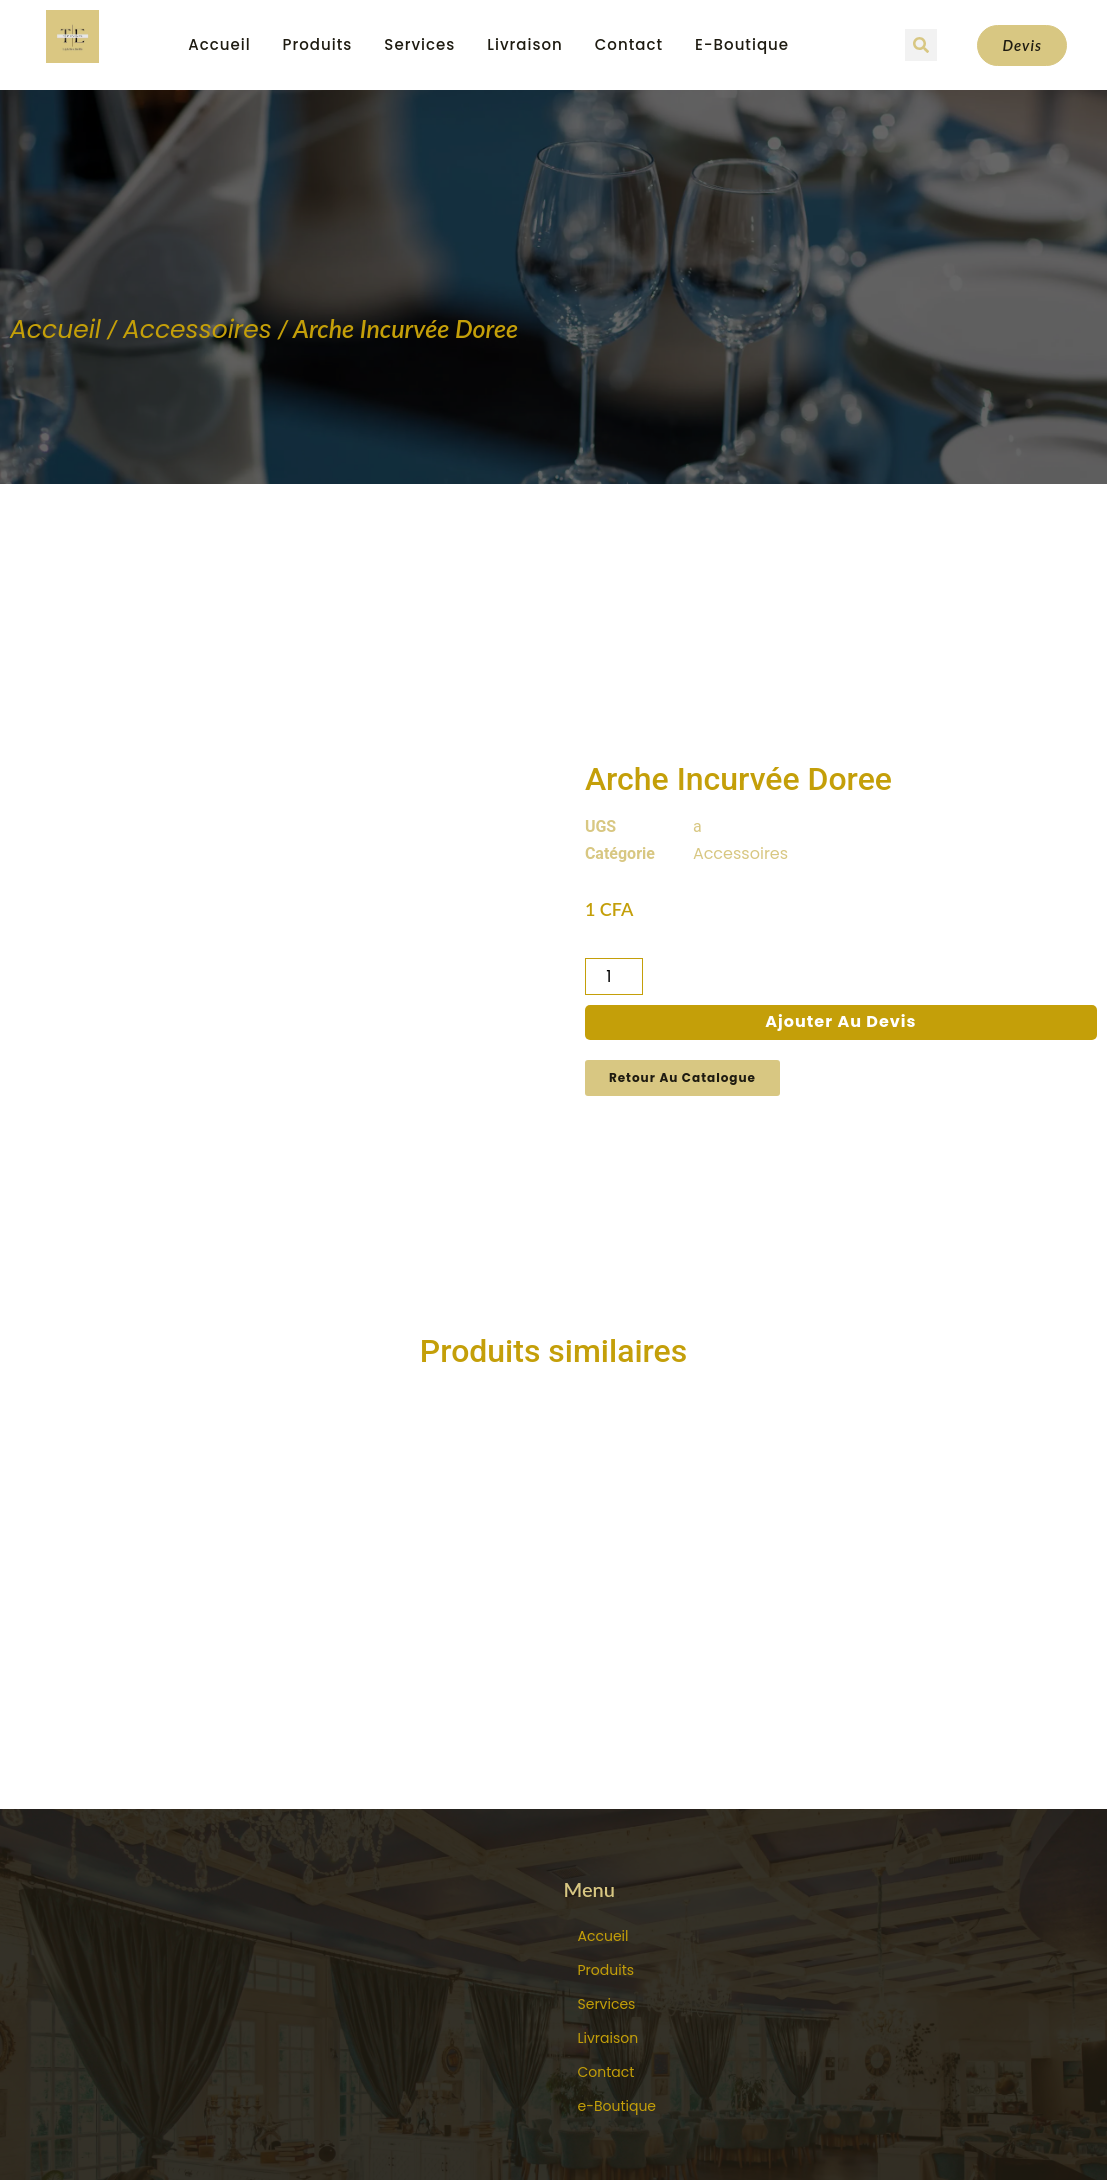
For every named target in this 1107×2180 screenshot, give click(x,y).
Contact (629, 44)
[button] (921, 45)
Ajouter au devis (840, 950)
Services (419, 44)
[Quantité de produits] (614, 905)
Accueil (219, 44)
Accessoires (197, 329)
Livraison (524, 44)
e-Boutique (742, 44)
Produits (318, 44)
